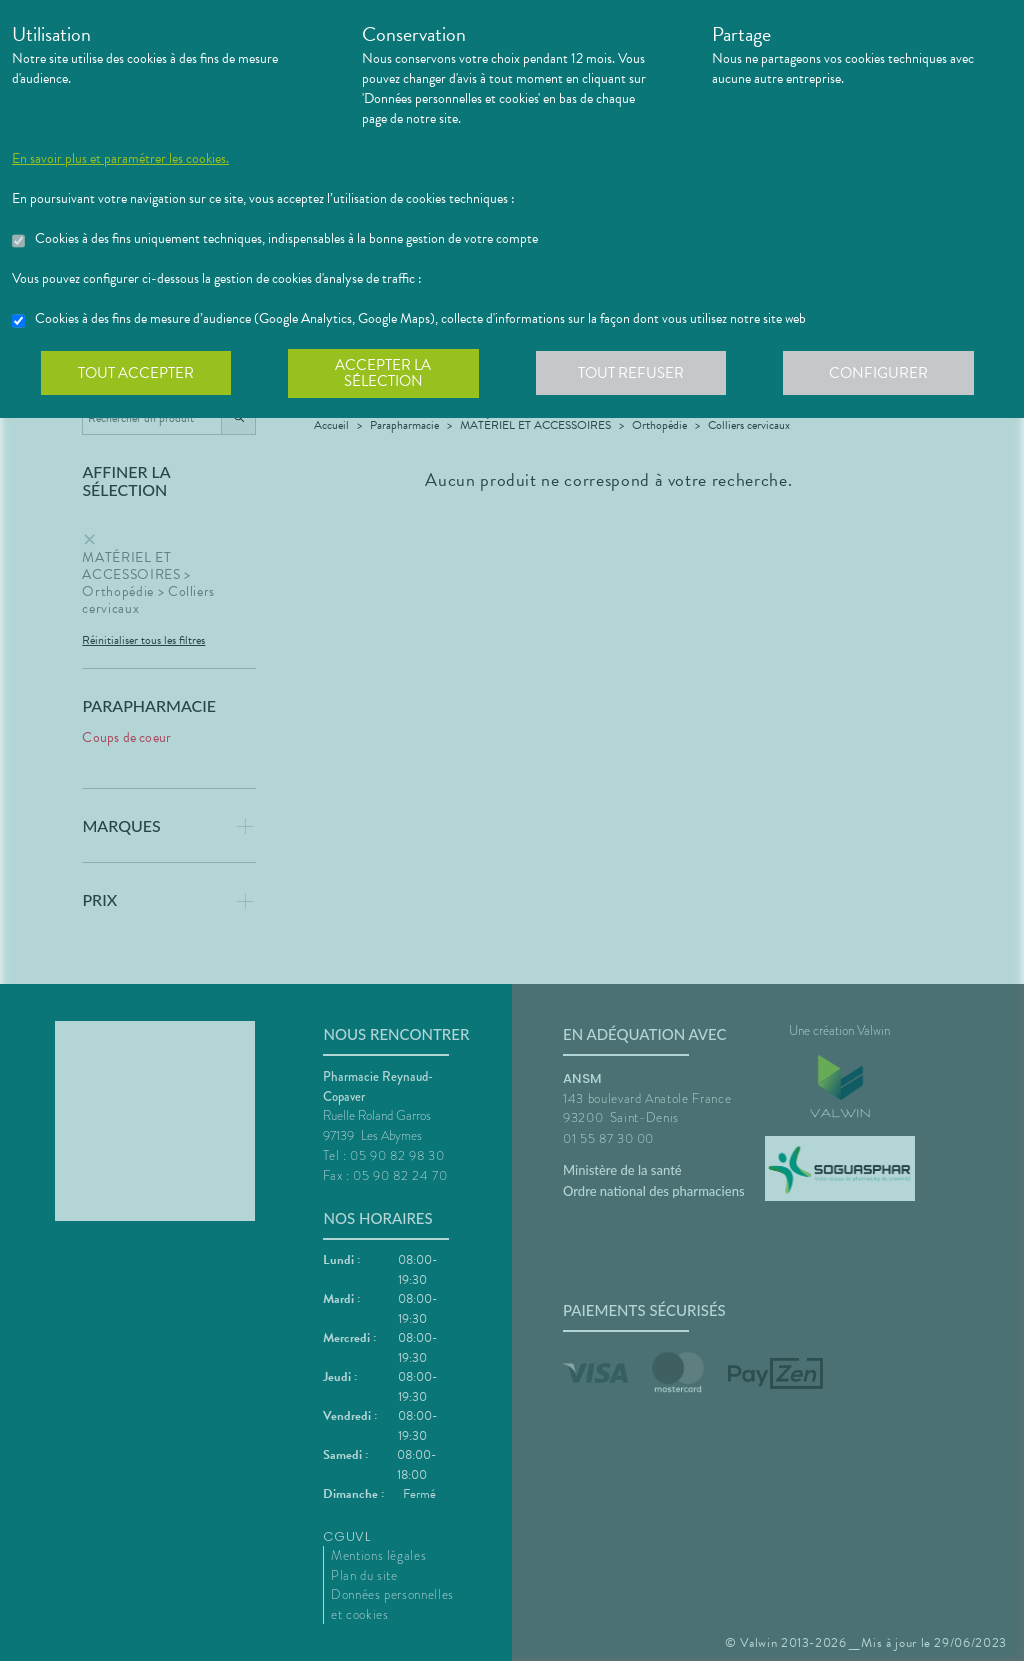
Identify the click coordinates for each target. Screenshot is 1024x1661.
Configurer (887, 374)
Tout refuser (637, 374)
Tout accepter (137, 374)
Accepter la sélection (387, 374)
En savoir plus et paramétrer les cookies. (120, 159)
